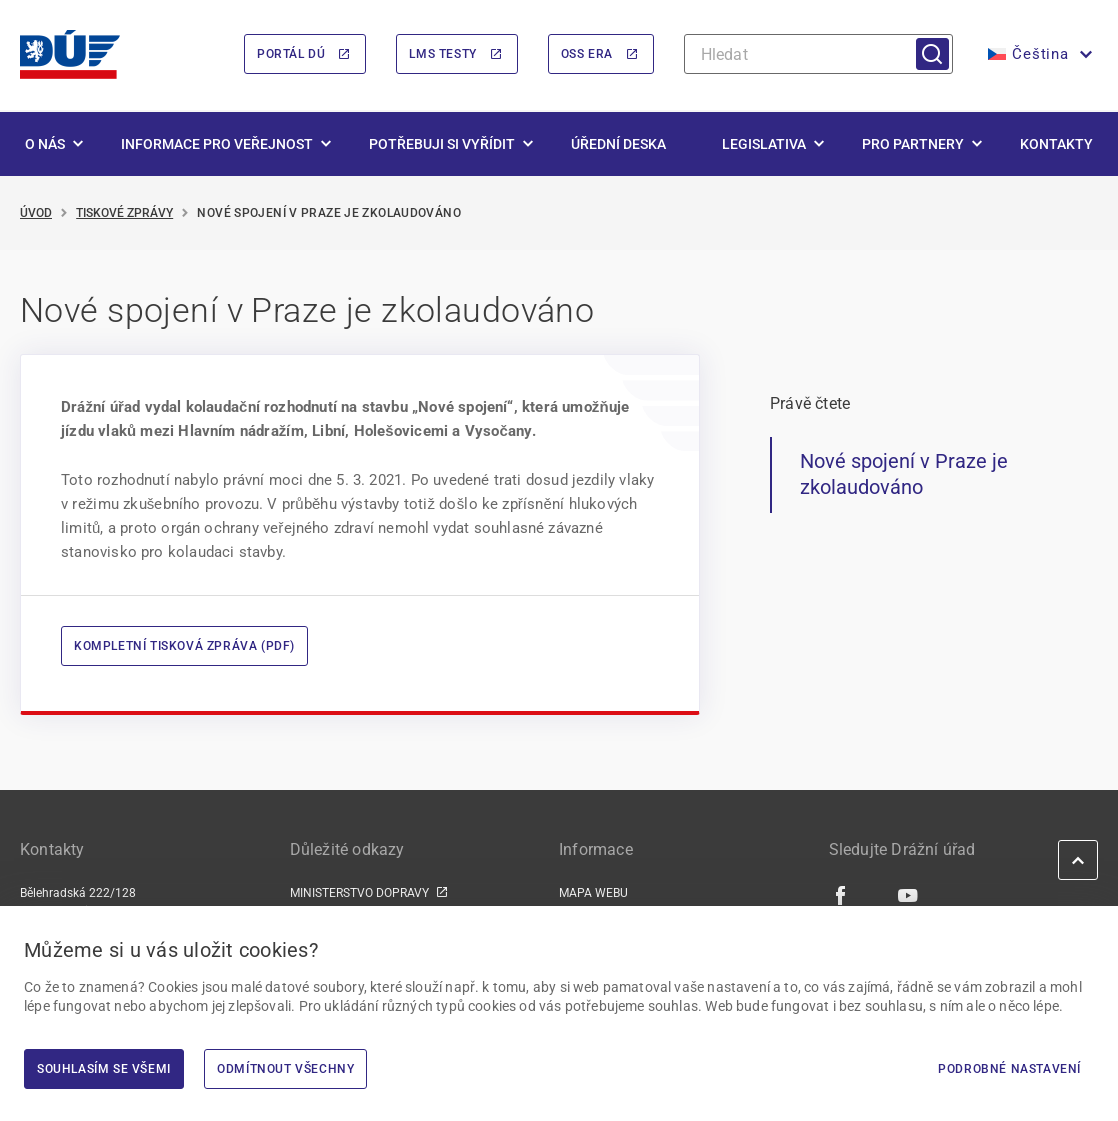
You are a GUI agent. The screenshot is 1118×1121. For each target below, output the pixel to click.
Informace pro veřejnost (217, 144)
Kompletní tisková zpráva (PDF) (184, 647)
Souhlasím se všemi (104, 1069)
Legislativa (764, 144)
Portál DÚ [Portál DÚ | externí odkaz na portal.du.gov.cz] (291, 55)
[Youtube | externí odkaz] (908, 895)
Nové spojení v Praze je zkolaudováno (904, 475)
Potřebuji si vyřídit (442, 144)
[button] (1038, 55)
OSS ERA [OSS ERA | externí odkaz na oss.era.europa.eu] (587, 55)
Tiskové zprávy (124, 213)
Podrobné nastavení (1009, 1069)
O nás (45, 144)
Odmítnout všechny (285, 1069)
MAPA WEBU (593, 894)
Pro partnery (913, 144)
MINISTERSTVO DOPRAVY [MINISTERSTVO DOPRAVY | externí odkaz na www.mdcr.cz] (359, 894)
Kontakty (1056, 144)
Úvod (36, 213)
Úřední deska (618, 144)
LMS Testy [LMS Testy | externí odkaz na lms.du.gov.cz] (442, 55)
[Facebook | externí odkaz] (841, 895)
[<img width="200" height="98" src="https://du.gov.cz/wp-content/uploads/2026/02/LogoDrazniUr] (70, 54)
